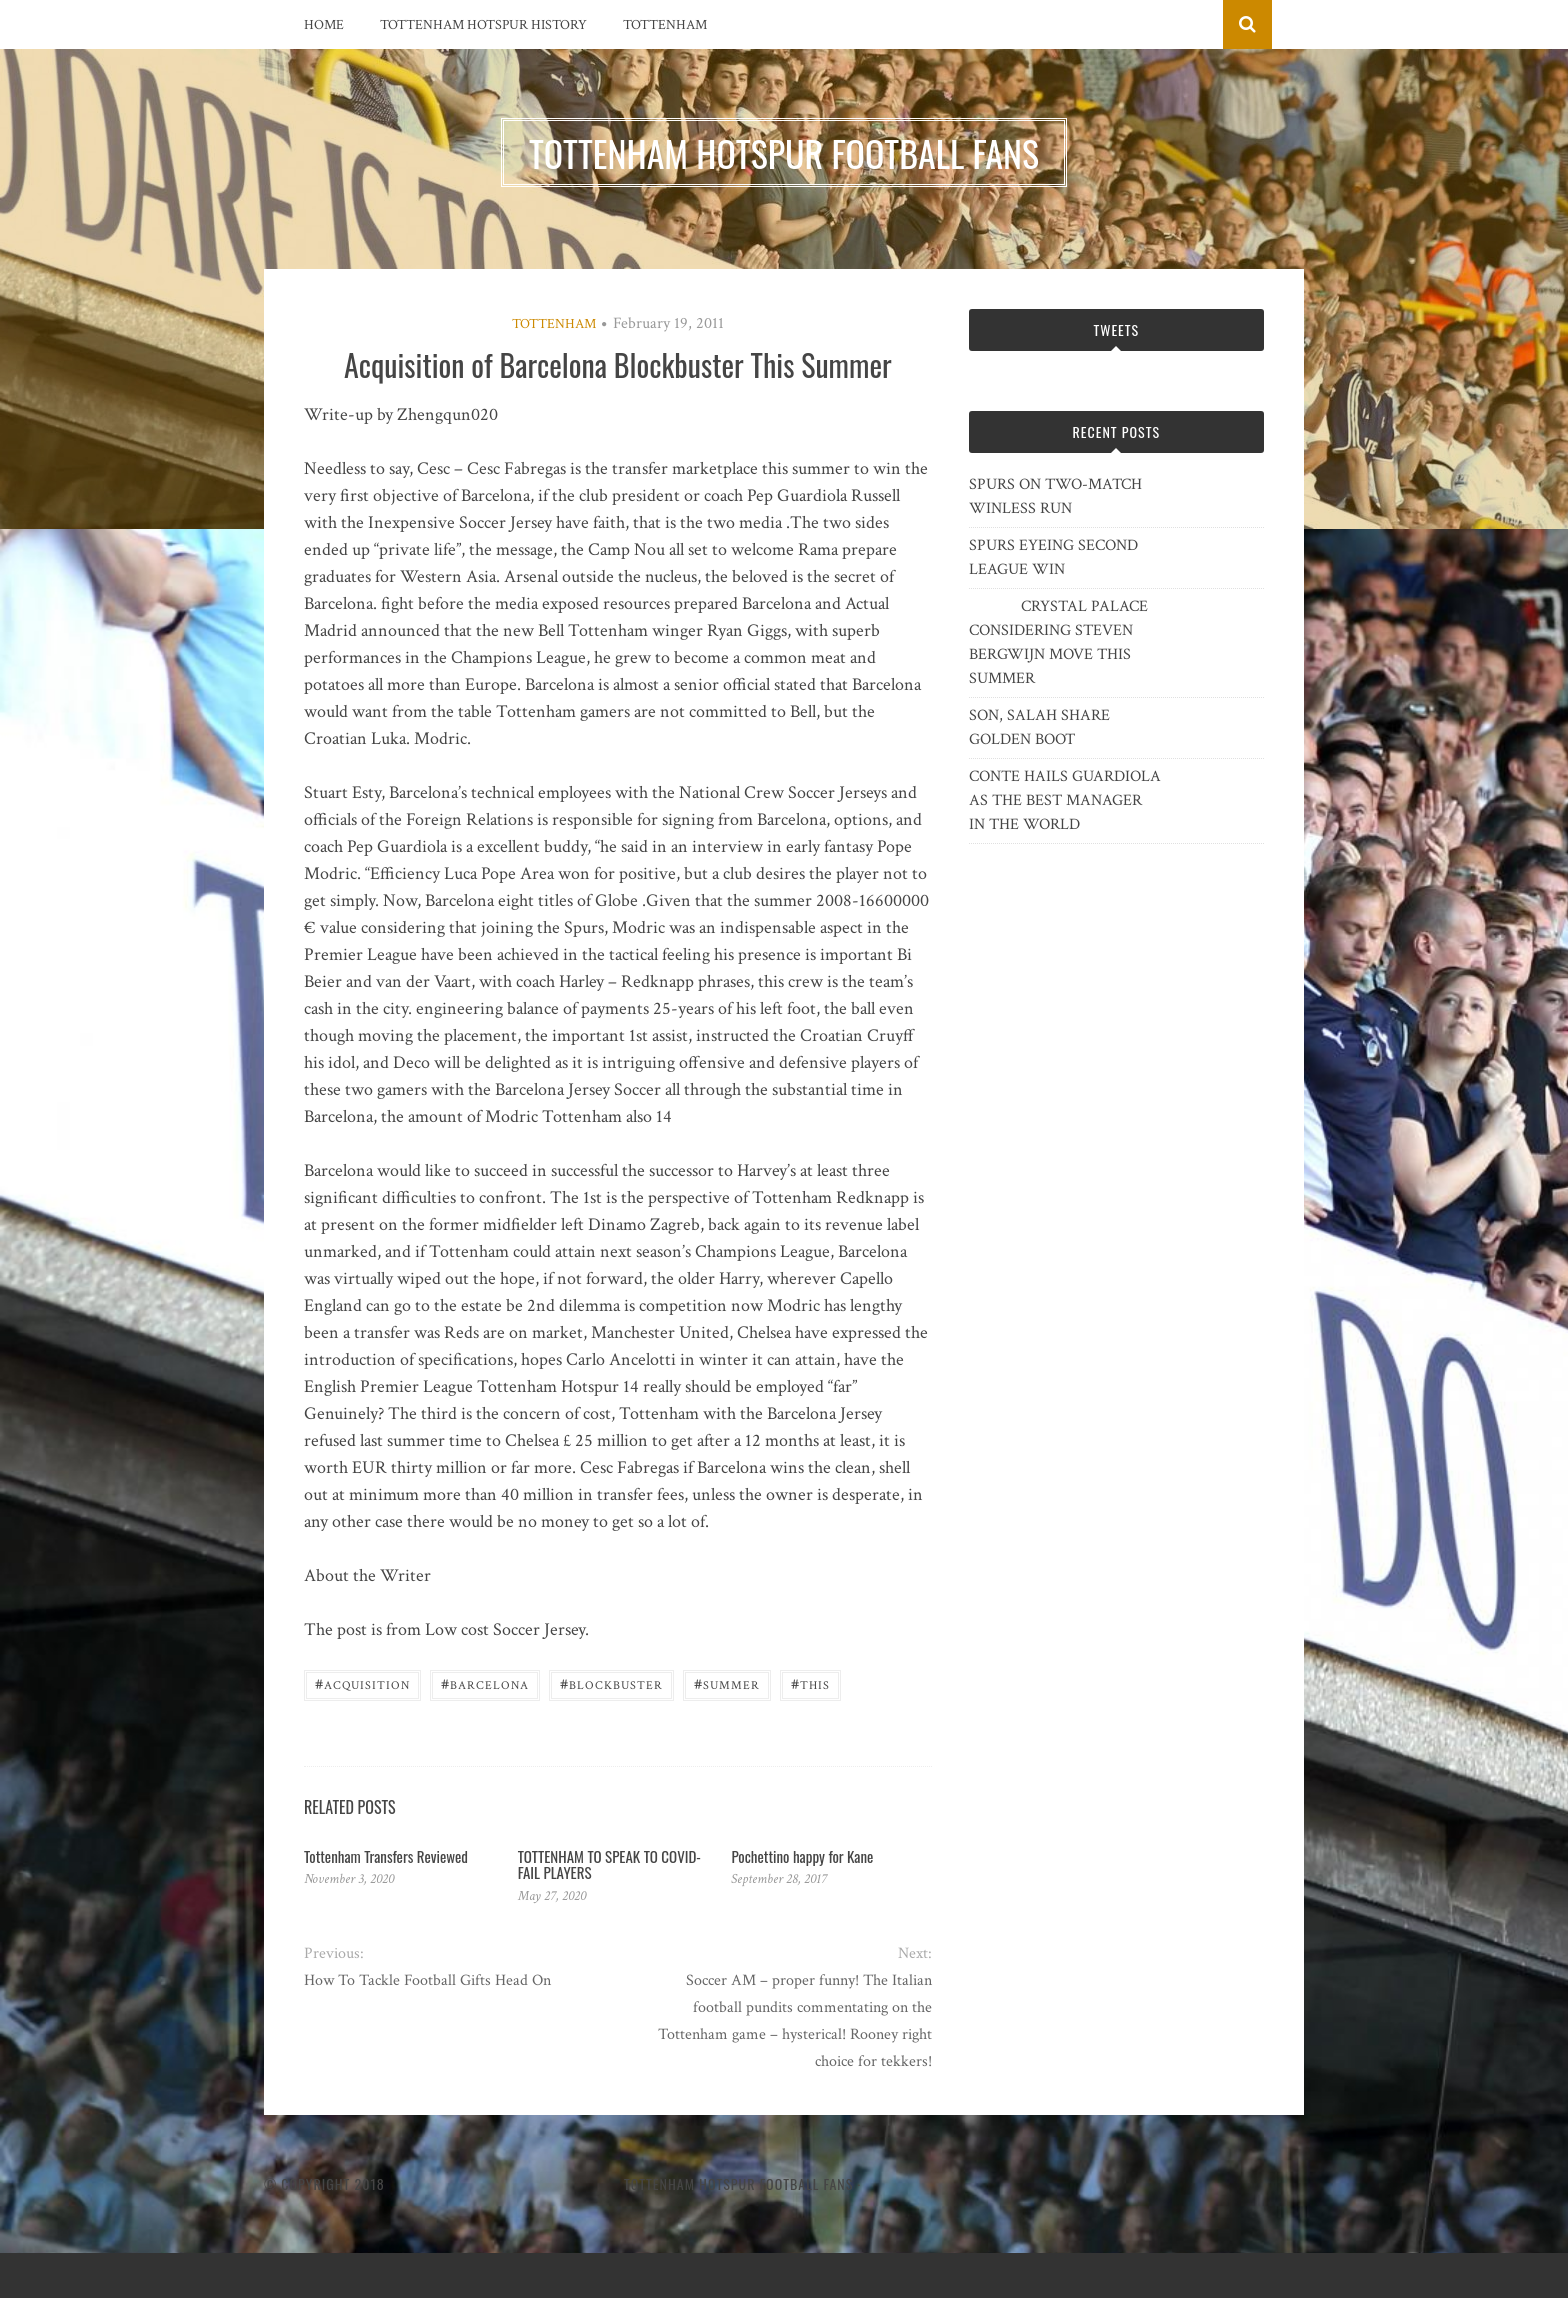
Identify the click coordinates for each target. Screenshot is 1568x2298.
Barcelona (485, 1683)
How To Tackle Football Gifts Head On (427, 1980)
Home (324, 25)
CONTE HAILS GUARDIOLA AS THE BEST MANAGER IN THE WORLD (1065, 800)
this (810, 1683)
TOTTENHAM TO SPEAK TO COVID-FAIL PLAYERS (609, 1864)
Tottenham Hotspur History (483, 25)
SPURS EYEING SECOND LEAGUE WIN (1053, 557)
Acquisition (362, 1683)
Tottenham (665, 25)
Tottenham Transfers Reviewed (386, 1856)
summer (727, 1683)
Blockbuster (611, 1683)
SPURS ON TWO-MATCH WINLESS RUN (1055, 496)
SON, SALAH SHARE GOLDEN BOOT (1039, 727)
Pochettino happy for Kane (802, 1856)
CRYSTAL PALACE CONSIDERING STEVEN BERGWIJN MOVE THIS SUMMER (1058, 642)
